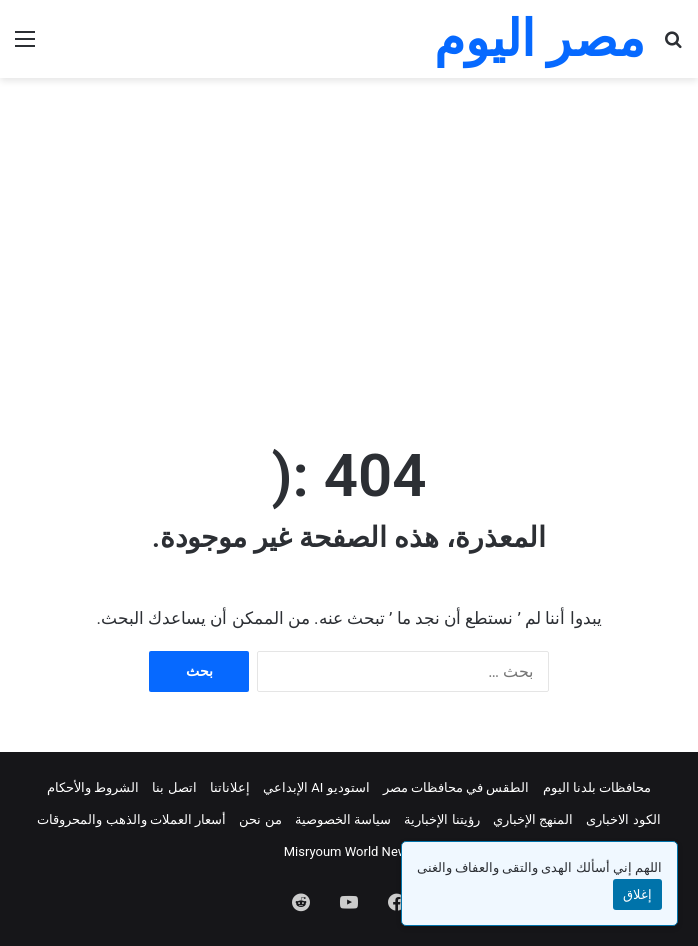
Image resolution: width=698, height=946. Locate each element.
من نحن (260, 819)
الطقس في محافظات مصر (456, 787)
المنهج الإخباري (533, 819)
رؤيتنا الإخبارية (441, 819)
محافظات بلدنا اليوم (597, 787)
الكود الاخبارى (623, 819)
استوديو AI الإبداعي (316, 787)
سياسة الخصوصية (343, 819)
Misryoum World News (349, 851)
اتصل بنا (174, 787)
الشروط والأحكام (93, 787)
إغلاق (637, 894)
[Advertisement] (341, 238)
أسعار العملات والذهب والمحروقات (131, 819)
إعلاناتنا (230, 787)
